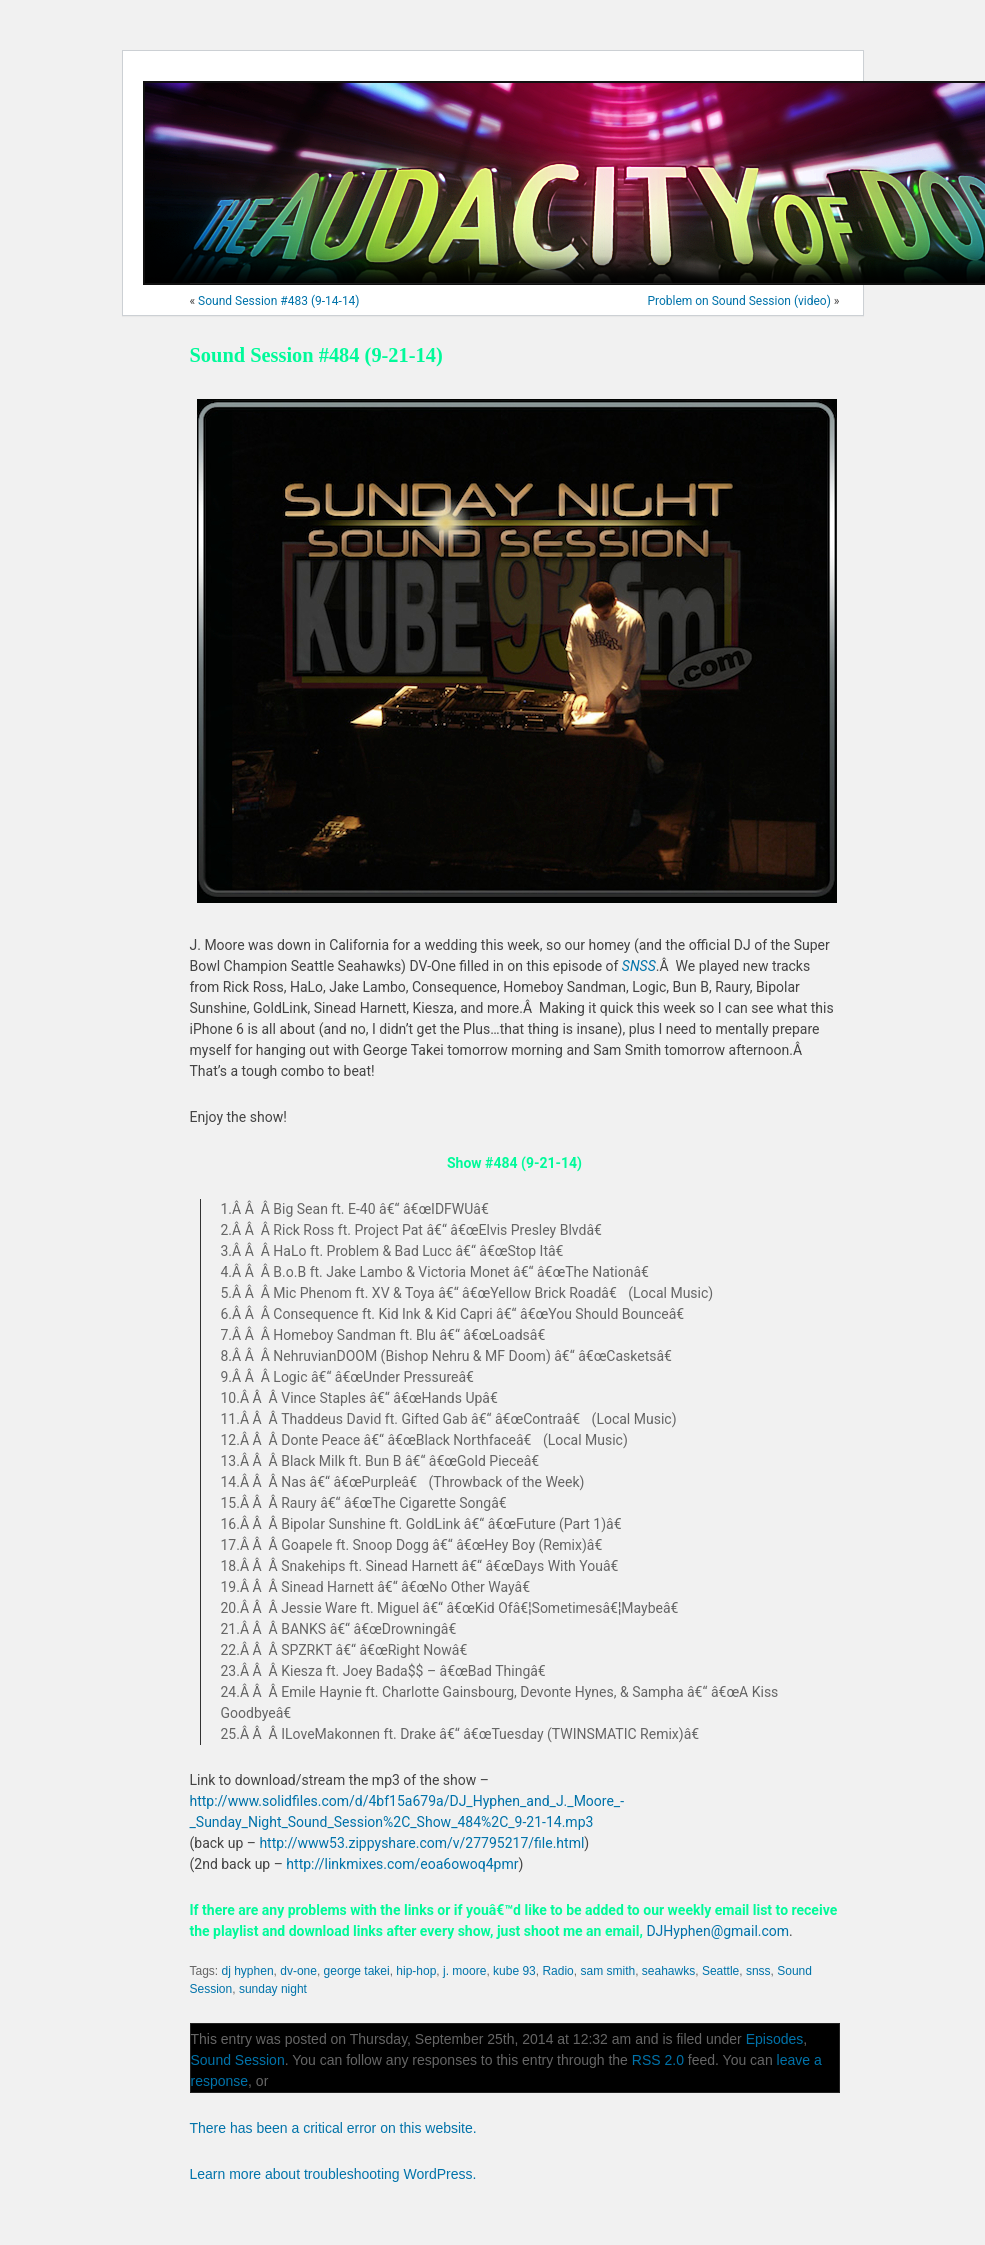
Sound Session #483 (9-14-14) (278, 301)
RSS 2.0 (658, 2060)
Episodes (775, 2039)
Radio (557, 1971)
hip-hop (416, 1971)
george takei (357, 1971)
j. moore (464, 1971)
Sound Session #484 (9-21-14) (316, 355)
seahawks (668, 1971)
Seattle (720, 1971)
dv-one (298, 1971)
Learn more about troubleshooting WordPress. (333, 2174)
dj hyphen (248, 1971)
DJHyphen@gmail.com (717, 1931)
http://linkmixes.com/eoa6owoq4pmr (402, 1864)
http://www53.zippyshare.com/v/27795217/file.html (421, 1843)
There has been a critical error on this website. (333, 2128)
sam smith (607, 1971)
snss (758, 1971)
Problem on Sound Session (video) (739, 301)
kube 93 (514, 1971)
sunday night (273, 1989)
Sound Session (238, 2060)
